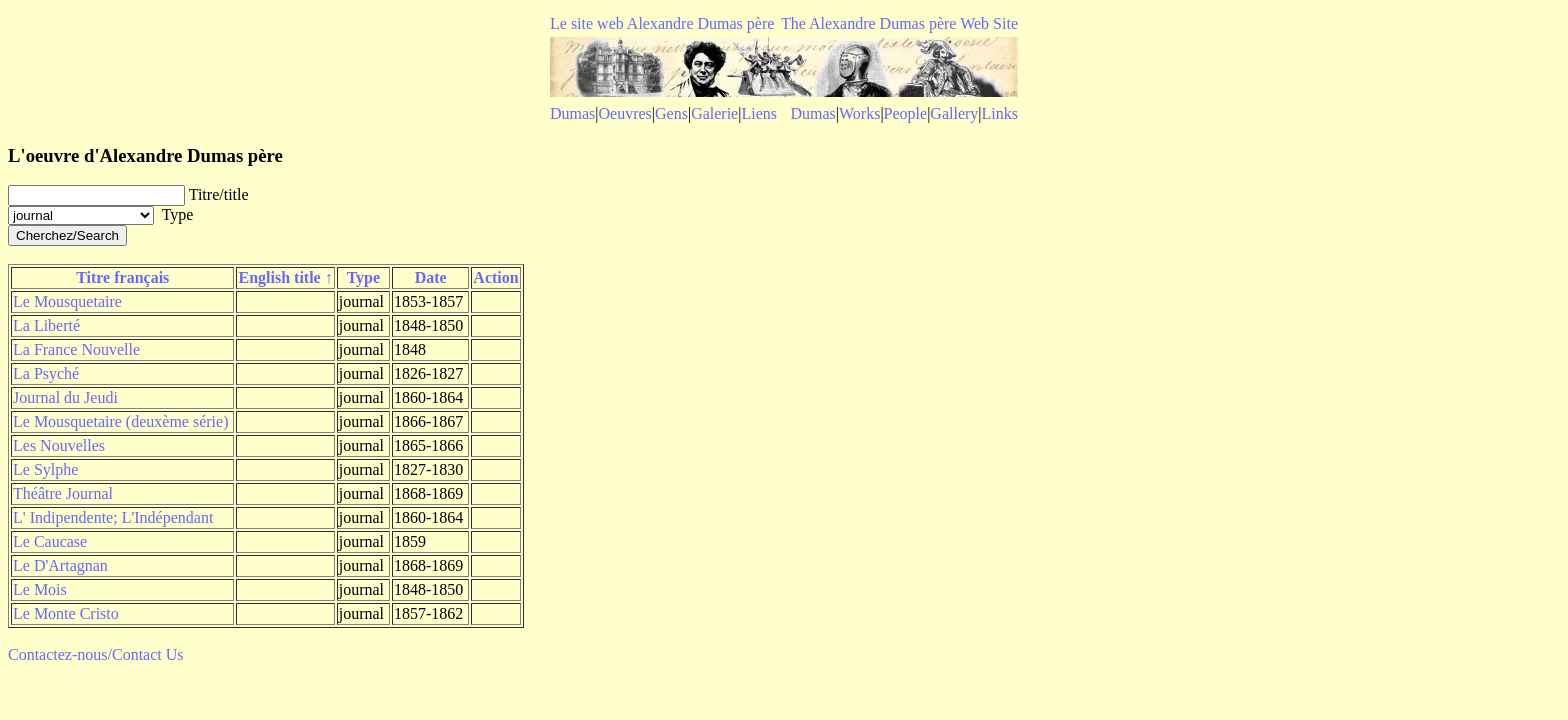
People (906, 113)
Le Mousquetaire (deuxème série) (120, 421)
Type (363, 277)
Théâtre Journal (63, 493)
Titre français (122, 277)
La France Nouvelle (76, 349)
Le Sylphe (45, 469)
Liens (759, 113)
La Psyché (46, 373)
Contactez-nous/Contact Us (96, 654)
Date (431, 277)
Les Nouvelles (59, 445)
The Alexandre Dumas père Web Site (899, 23)
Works (859, 113)
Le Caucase (50, 541)
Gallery (954, 113)
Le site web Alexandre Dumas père (662, 23)
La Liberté (46, 325)
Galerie (714, 113)
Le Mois (40, 589)
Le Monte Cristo (66, 613)
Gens (671, 113)
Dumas (572, 113)
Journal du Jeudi (65, 397)
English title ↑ (285, 277)
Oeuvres (625, 113)
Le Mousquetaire (67, 301)
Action (495, 277)
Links (1000, 113)
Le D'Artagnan (60, 565)
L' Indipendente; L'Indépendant (113, 517)
